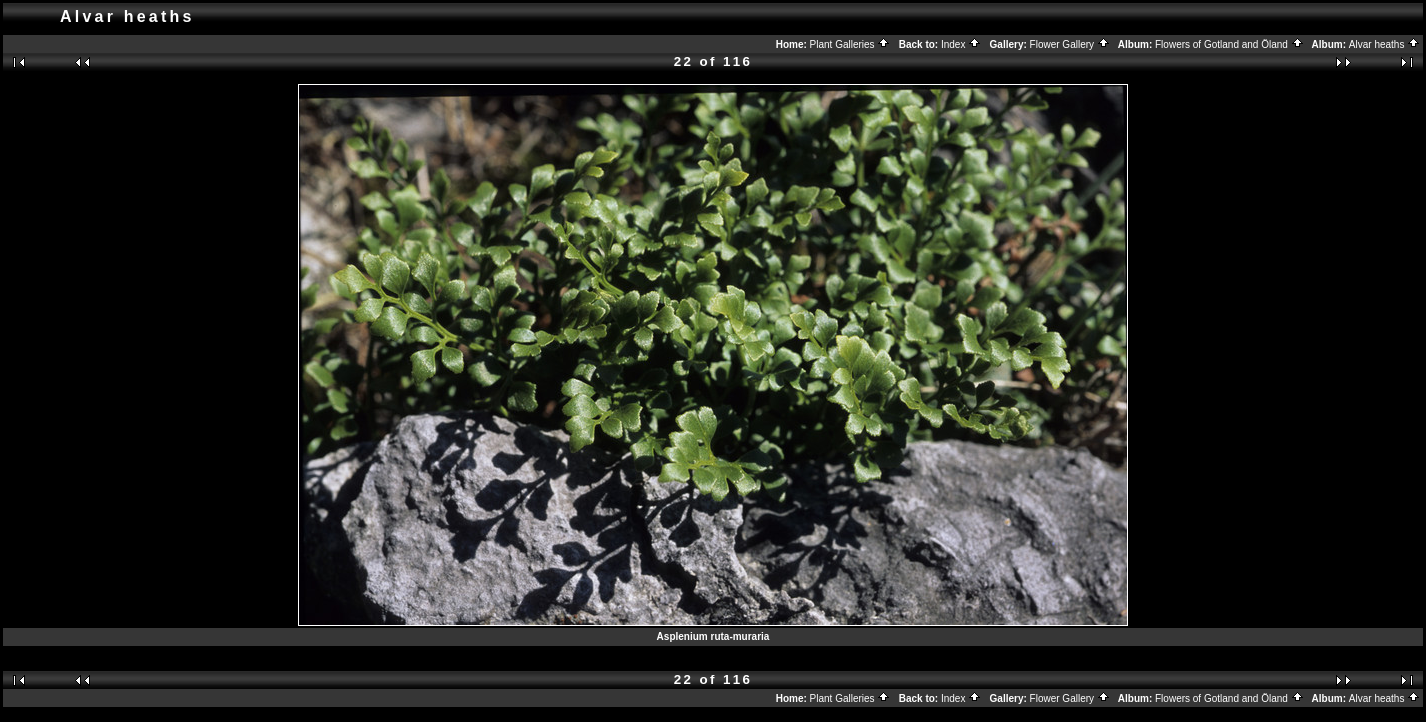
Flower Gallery (1070, 44)
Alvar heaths (1384, 44)
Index (961, 44)
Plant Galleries (850, 44)
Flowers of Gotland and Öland (1229, 44)
